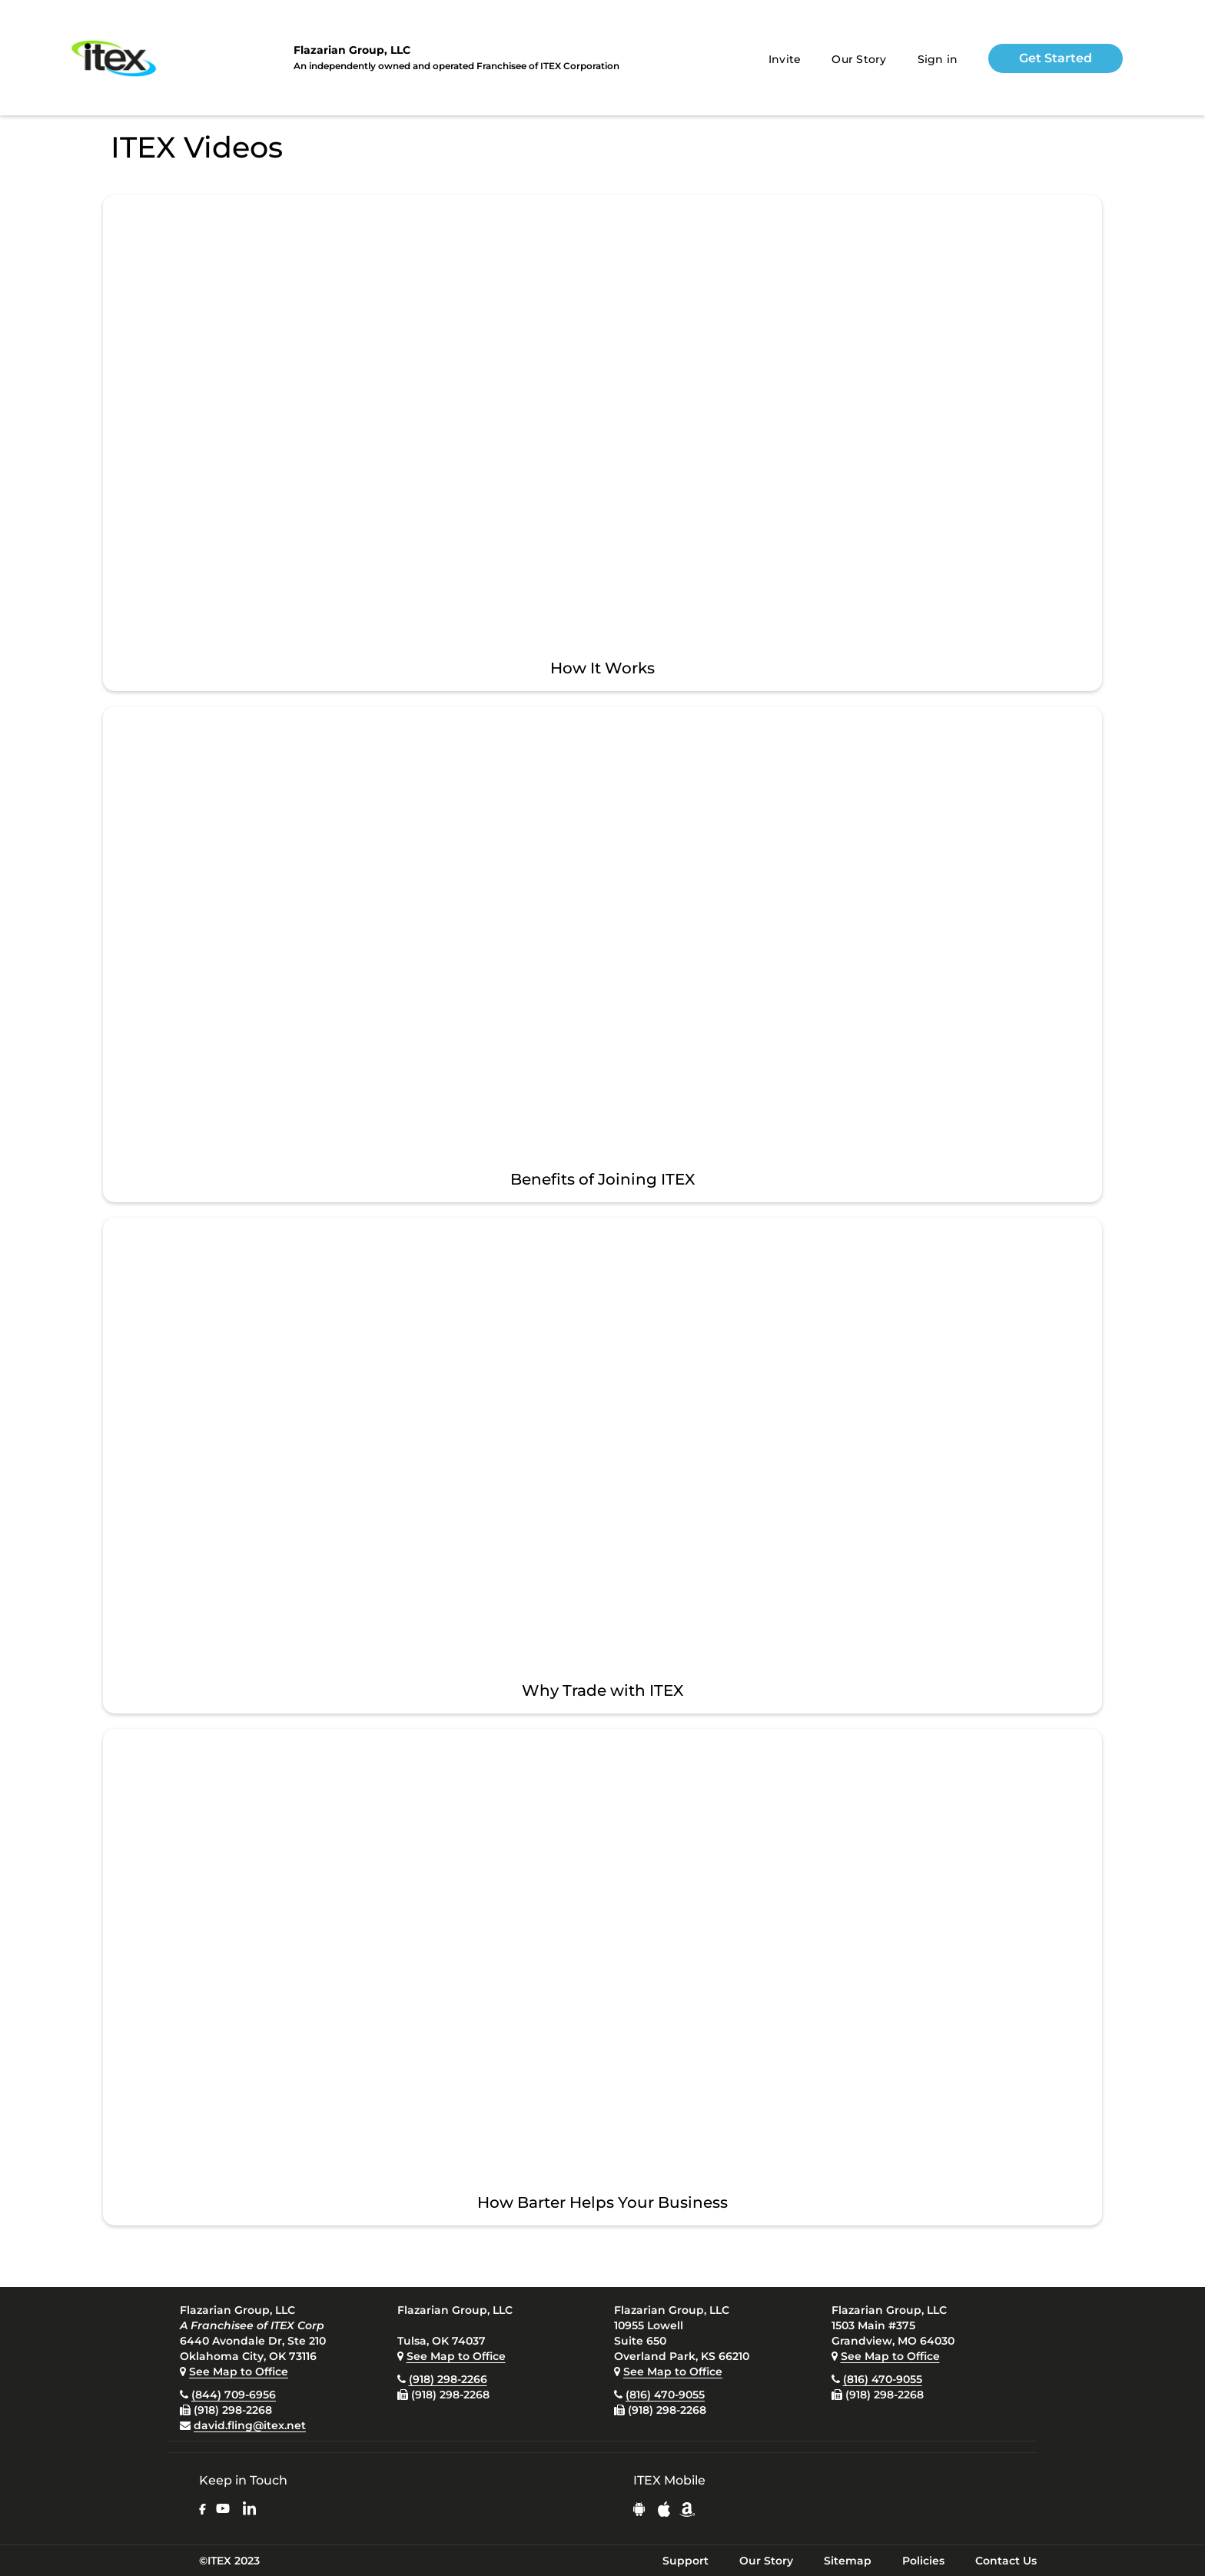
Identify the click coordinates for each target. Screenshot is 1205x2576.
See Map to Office (238, 2371)
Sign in (938, 59)
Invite (785, 59)
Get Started (1055, 58)
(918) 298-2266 (448, 2379)
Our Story (859, 59)
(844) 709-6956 (233, 2394)
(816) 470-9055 (665, 2394)
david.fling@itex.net (250, 2425)
